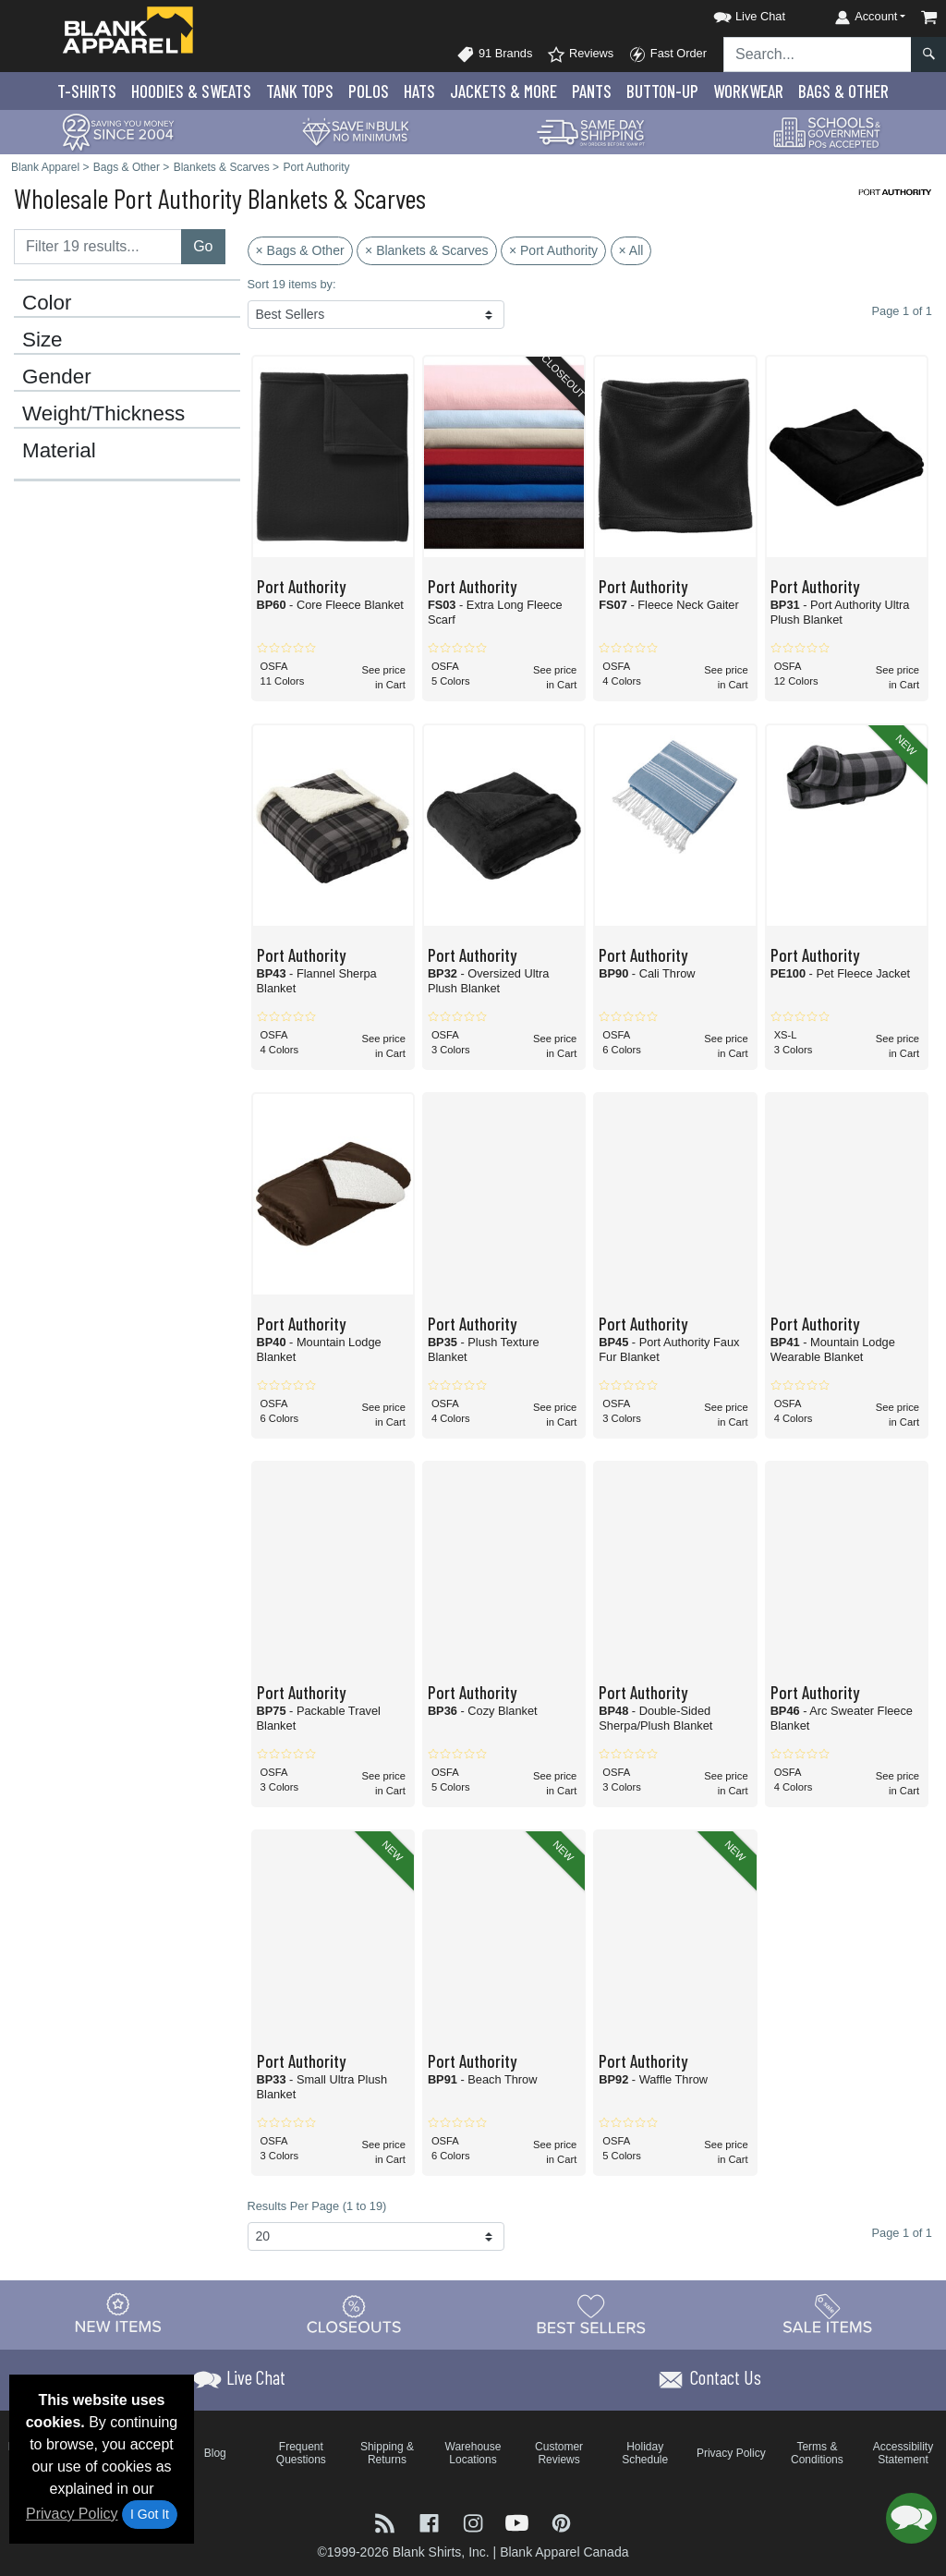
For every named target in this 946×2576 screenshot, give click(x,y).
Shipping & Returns (387, 2453)
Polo (368, 91)
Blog (215, 2453)
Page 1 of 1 (902, 2233)
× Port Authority (553, 250)
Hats (419, 91)
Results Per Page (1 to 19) (317, 2206)
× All (631, 250)
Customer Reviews (559, 2453)
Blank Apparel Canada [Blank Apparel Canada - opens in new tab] (564, 2552)
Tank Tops (300, 91)
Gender (56, 377)
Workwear (748, 91)
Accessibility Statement (903, 2453)
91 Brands (494, 54)
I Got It (149, 2514)
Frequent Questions (301, 2453)
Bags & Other (843, 91)
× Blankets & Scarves (426, 250)
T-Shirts (86, 91)
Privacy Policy (72, 2513)
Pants (592, 91)
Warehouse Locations (473, 2453)
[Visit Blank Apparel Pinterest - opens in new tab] (561, 2522)
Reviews (580, 54)
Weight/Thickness (103, 414)
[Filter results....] (98, 246)
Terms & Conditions (817, 2453)
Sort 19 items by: (292, 284)
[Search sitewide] (817, 54)
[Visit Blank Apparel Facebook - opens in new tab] (431, 2522)
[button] (732, 13)
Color (47, 303)
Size (42, 340)
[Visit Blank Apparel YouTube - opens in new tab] (519, 2522)
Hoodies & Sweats (191, 91)
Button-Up (662, 91)
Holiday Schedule (645, 2453)
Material (59, 451)
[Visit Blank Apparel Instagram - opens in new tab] (475, 2522)
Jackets (503, 91)
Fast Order (667, 54)
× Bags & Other (300, 250)
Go (202, 246)
